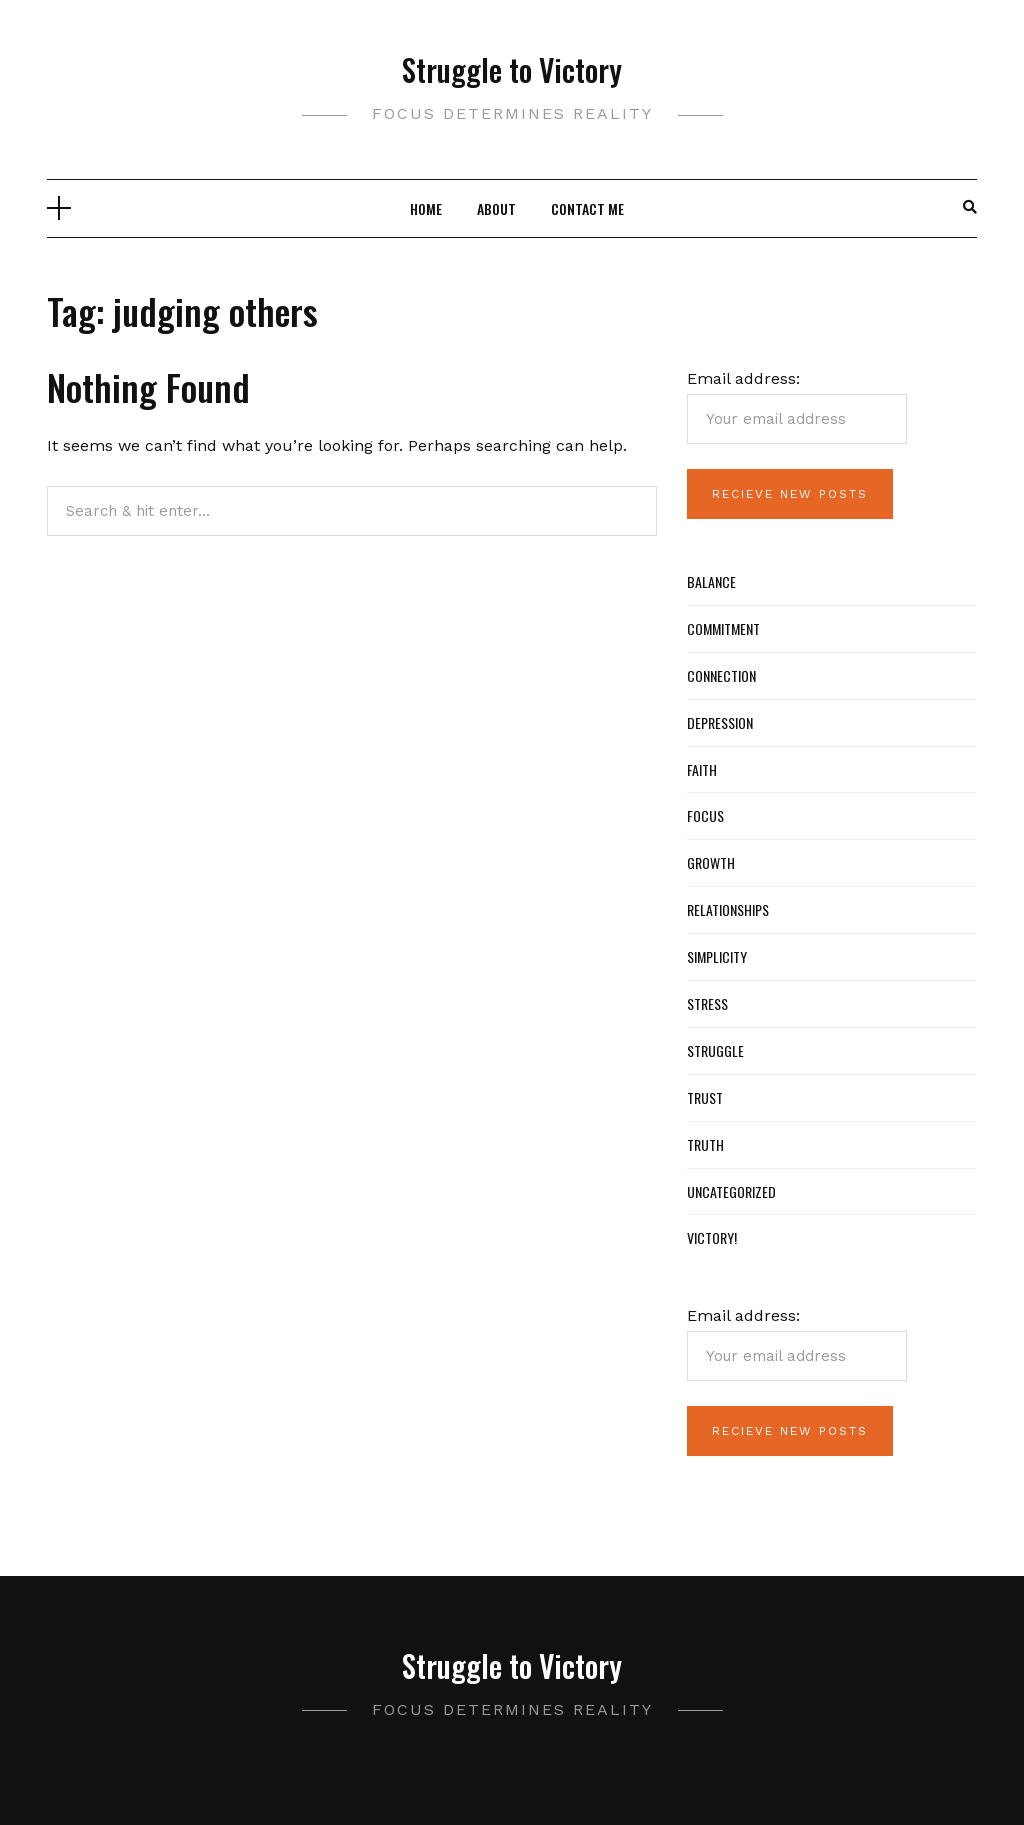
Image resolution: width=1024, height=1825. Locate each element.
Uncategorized (731, 1191)
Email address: (797, 406)
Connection (721, 675)
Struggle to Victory (512, 69)
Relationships (728, 909)
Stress (707, 1003)
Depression (720, 722)
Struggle (715, 1050)
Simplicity (717, 956)
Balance (711, 581)
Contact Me (587, 208)
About (496, 208)
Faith (702, 769)
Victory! (712, 1237)
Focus (705, 815)
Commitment (723, 628)
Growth (711, 862)
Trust (705, 1097)
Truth (705, 1144)
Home (426, 208)
